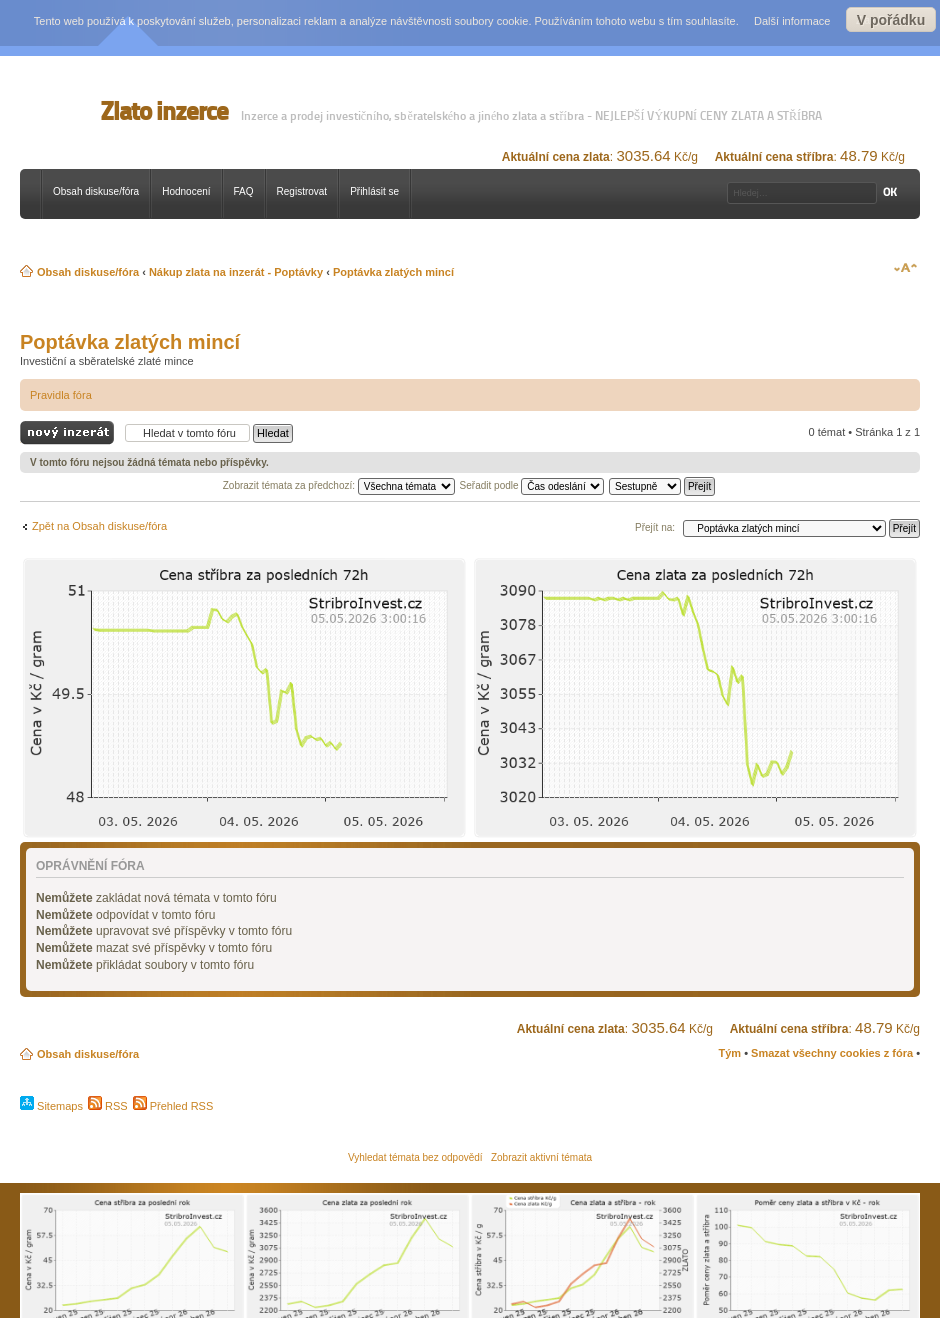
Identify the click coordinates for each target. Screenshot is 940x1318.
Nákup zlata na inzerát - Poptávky (236, 272)
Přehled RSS (173, 1106)
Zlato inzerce (164, 111)
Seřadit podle (532, 485)
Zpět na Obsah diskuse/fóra (99, 526)
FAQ (244, 191)
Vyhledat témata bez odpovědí (415, 1157)
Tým (729, 1053)
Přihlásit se (374, 191)
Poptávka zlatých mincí (393, 272)
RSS (108, 1106)
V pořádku (891, 20)
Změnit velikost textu (905, 268)
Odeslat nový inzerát (67, 433)
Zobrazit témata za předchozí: (339, 485)
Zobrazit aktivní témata (541, 1157)
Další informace (792, 21)
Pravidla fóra (61, 395)
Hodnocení (186, 191)
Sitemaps (51, 1106)
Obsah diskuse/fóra (96, 191)
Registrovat (302, 191)
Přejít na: (655, 527)
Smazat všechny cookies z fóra (832, 1053)
